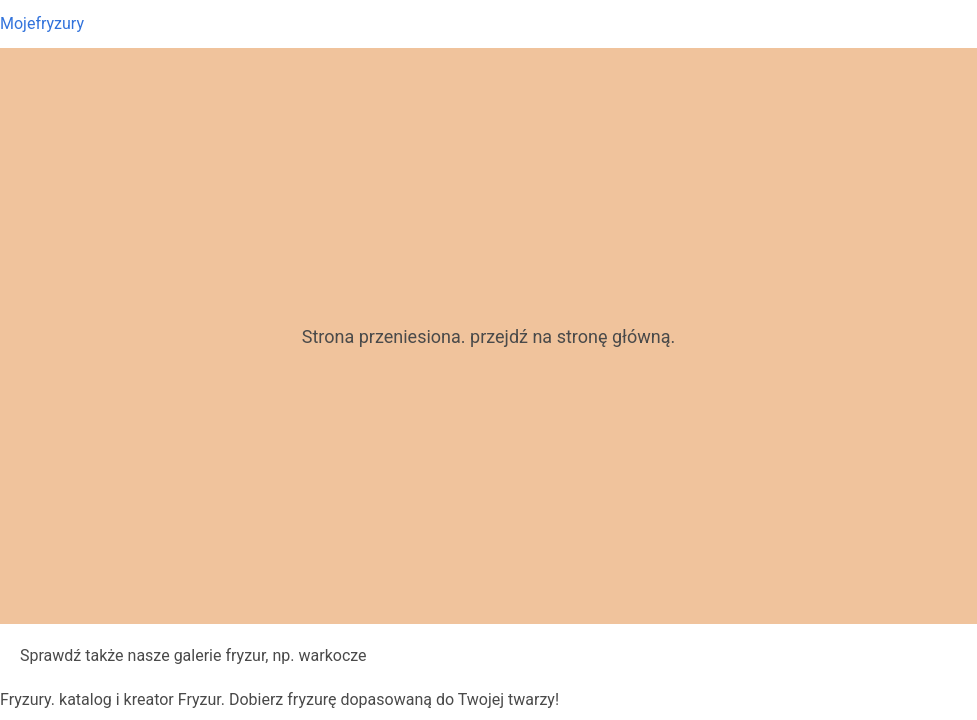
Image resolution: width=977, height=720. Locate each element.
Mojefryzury (42, 23)
